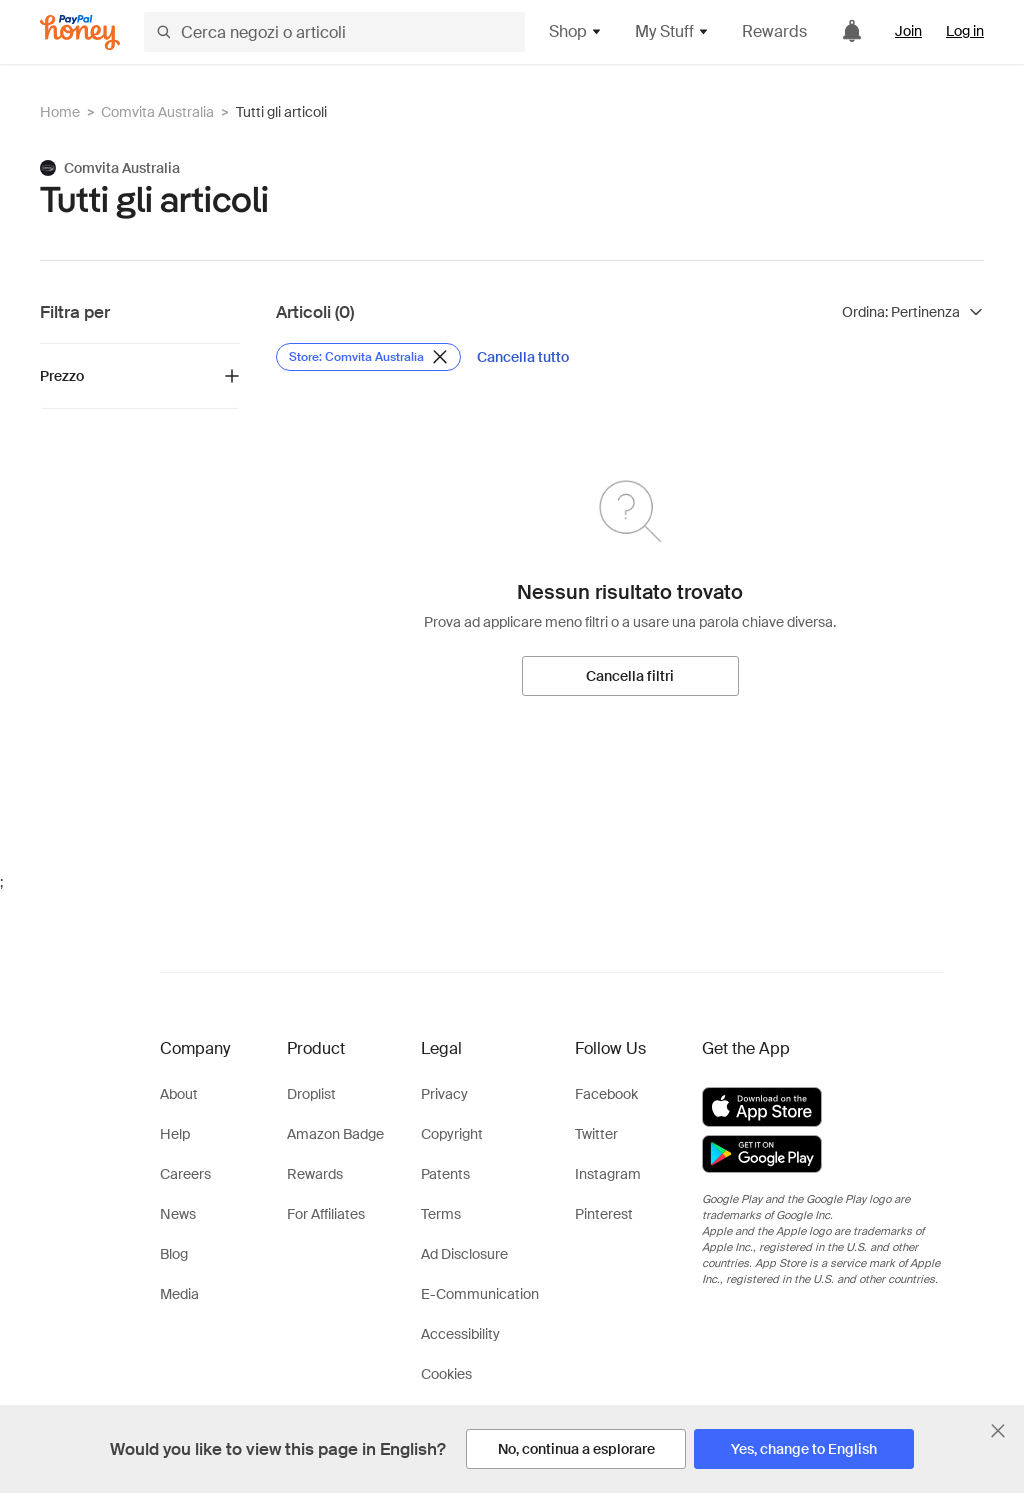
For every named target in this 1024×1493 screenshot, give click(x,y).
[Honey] (80, 32)
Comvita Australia (157, 112)
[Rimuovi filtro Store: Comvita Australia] (368, 357)
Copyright (452, 1134)
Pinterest (604, 1214)
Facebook (606, 1094)
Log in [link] (965, 31)
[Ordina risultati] (913, 312)
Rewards (774, 31)
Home (60, 112)
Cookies (446, 1374)
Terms (441, 1214)
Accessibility (460, 1334)
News (178, 1214)
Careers (185, 1174)
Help (175, 1134)
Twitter (596, 1134)
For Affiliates (326, 1214)
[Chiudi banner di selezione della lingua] (998, 1431)
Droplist (311, 1094)
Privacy (444, 1094)
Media (179, 1294)
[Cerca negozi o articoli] (334, 32)
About (179, 1094)
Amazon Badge (335, 1134)
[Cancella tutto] (523, 357)
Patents (445, 1174)
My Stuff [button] (672, 31)
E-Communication (480, 1294)
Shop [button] (576, 31)
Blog (174, 1254)
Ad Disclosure (464, 1254)
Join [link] (908, 31)
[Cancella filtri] (630, 676)
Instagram (608, 1174)
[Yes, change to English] (804, 1449)
